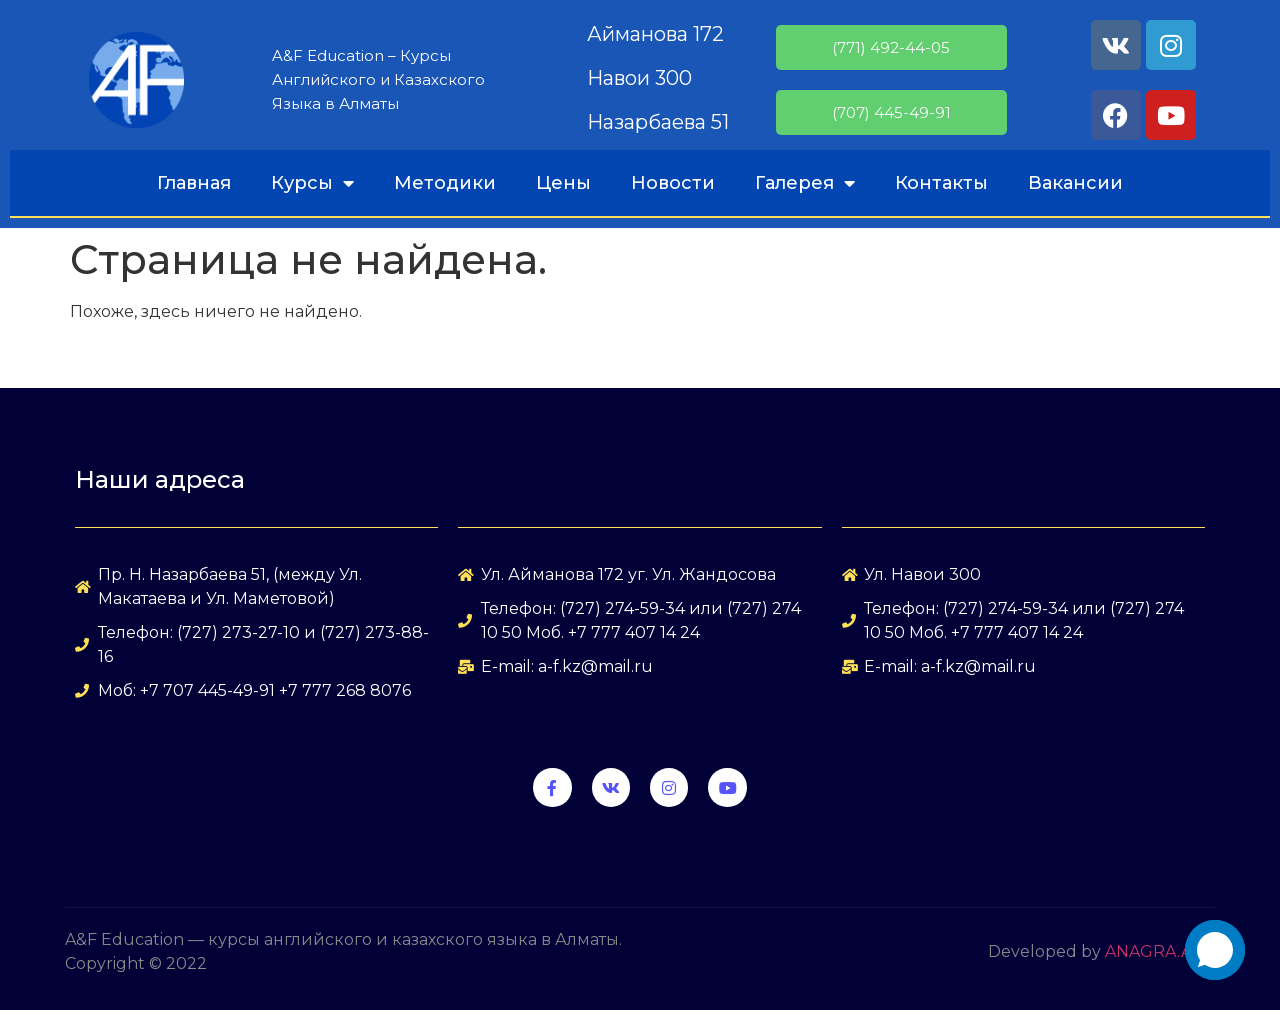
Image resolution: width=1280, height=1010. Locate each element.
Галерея (805, 183)
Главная (194, 183)
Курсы (312, 183)
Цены (563, 183)
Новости (673, 183)
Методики (445, 183)
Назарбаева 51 (658, 122)
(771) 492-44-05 (891, 47)
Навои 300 (639, 78)
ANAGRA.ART (1160, 951)
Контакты (941, 183)
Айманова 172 (655, 34)
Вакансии (1075, 183)
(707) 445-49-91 (891, 112)
